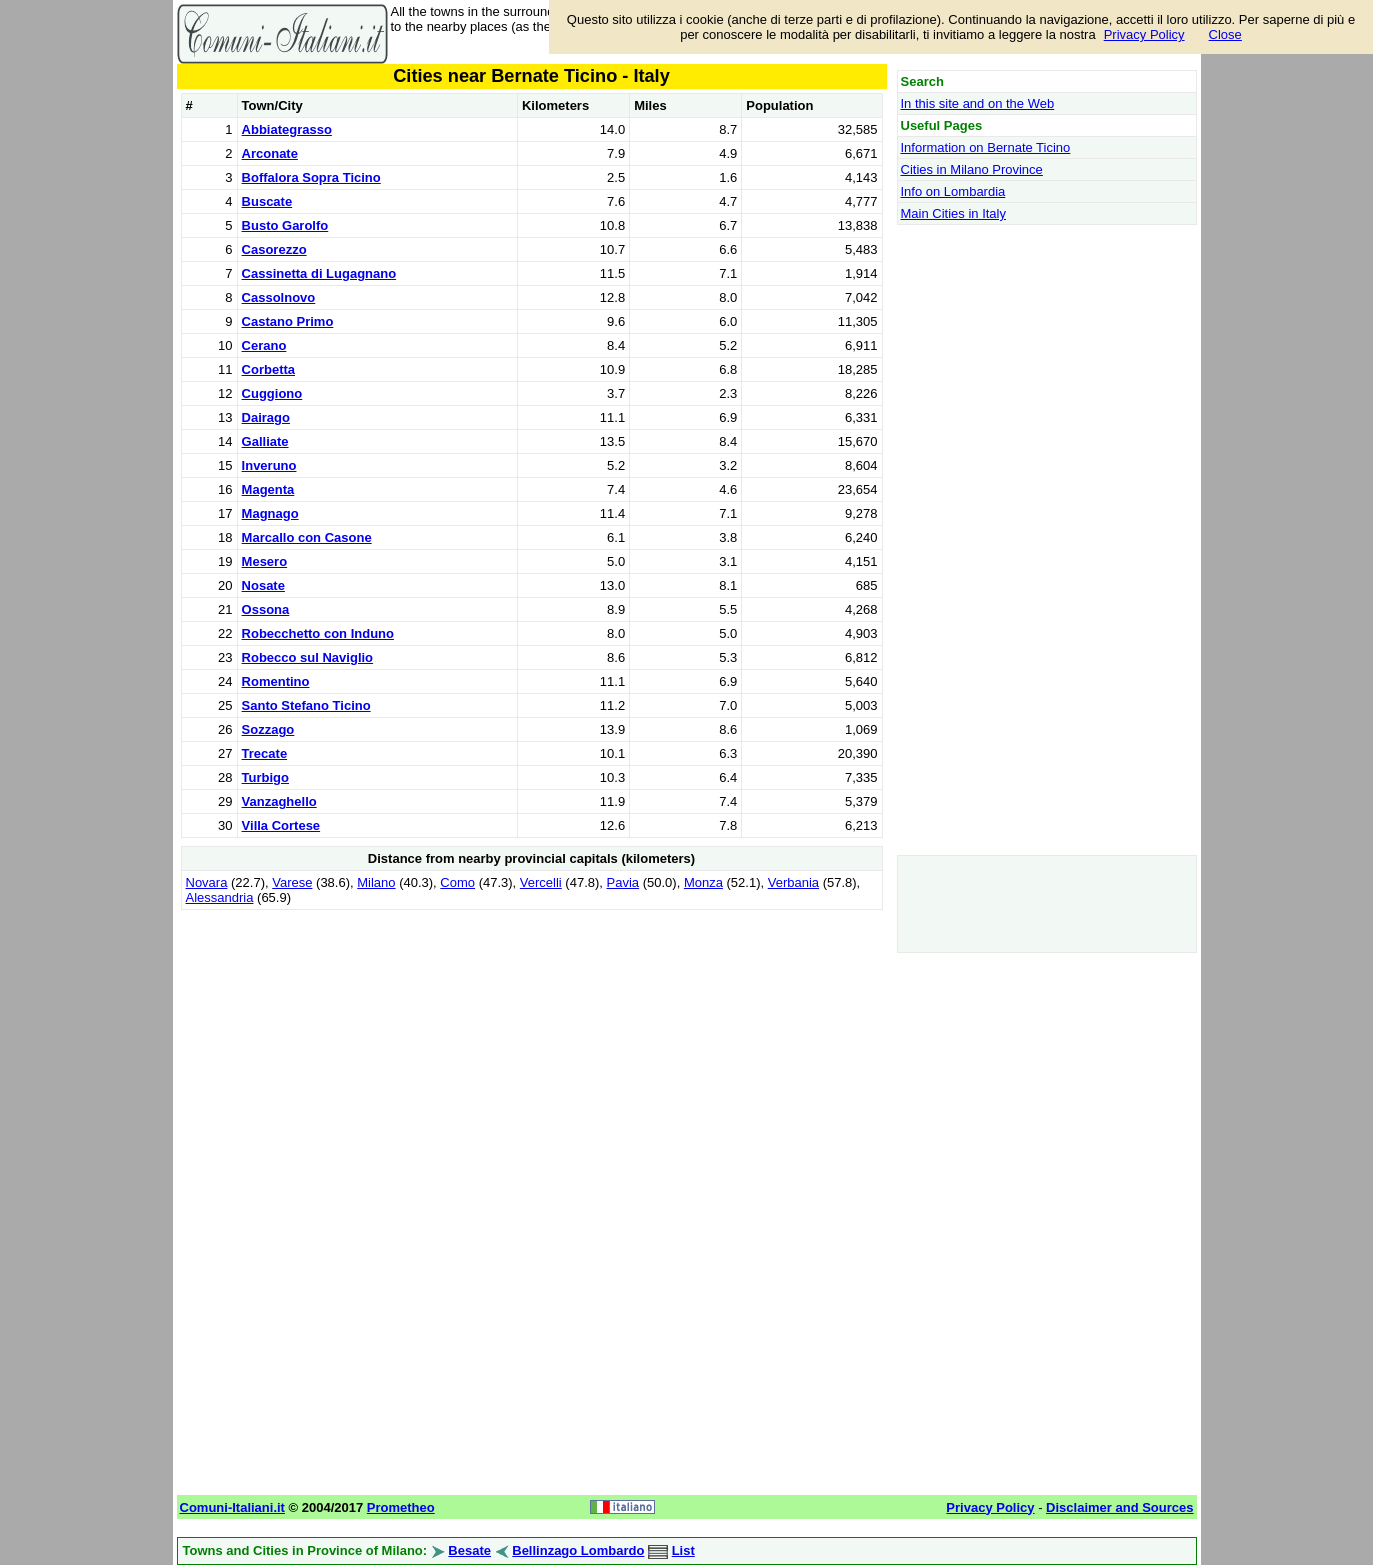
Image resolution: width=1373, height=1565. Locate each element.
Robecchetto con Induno (318, 633)
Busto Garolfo (285, 225)
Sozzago (268, 729)
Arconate (270, 153)
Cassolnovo (279, 297)
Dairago (266, 417)
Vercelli (541, 882)
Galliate (265, 441)
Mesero (265, 561)
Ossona (266, 609)
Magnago (270, 513)
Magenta (268, 489)
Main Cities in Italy (953, 213)
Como (457, 882)
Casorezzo (274, 249)
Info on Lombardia (953, 191)
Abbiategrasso (287, 129)
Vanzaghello (279, 801)
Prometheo (401, 1507)
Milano (376, 882)
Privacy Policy (1144, 34)
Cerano (264, 345)
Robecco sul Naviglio (307, 657)
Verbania (793, 882)
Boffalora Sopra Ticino (311, 177)
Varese (292, 882)
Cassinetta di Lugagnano (319, 273)
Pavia (623, 882)
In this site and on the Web (978, 103)
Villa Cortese (281, 825)
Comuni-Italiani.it (232, 1507)
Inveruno (269, 465)
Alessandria (220, 897)
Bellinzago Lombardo (578, 1550)
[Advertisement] (532, 1055)
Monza (703, 882)
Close (1225, 34)
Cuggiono (272, 393)
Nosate (263, 585)
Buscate (267, 201)
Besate (469, 1550)
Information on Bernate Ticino (986, 147)
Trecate (265, 753)
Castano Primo (288, 321)
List (683, 1550)
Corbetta (268, 369)
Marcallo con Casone (307, 537)
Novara (207, 882)
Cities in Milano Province (972, 169)
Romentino (276, 681)
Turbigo (265, 777)
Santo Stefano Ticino (306, 705)
